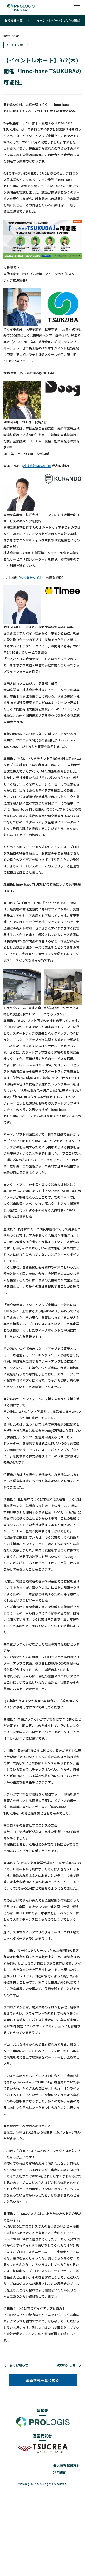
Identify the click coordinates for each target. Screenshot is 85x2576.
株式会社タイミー (32, 577)
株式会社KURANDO (37, 466)
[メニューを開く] (77, 7)
